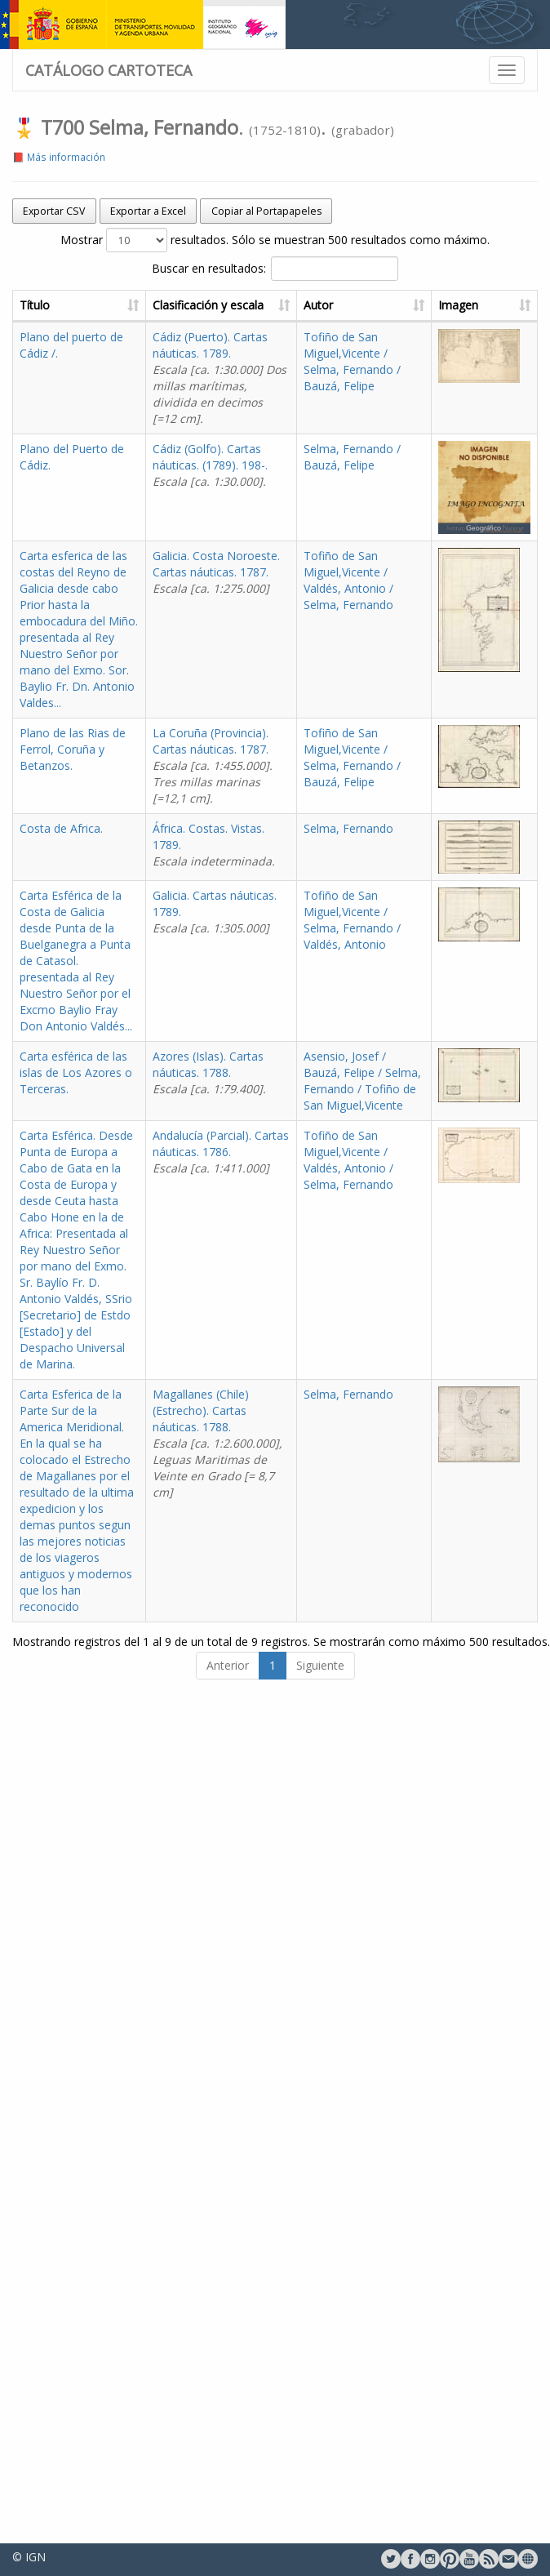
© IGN (29, 2557)
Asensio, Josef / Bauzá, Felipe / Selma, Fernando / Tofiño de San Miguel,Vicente (362, 1080)
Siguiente (320, 1665)
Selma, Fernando (348, 828)
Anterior (227, 1665)
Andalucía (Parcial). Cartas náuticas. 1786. (221, 1152)
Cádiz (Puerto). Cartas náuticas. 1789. (219, 377)
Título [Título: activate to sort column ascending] (35, 305)
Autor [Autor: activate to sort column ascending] (318, 305)
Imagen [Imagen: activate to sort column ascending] (458, 305)
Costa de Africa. (61, 828)
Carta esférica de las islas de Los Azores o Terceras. (76, 1072)
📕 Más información (58, 156)
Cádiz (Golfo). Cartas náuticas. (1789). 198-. (210, 465)
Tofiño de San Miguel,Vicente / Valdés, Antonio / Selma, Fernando (348, 580)
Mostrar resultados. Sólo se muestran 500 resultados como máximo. (275, 240)
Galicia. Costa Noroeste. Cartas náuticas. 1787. (216, 572)
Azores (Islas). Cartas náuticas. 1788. (209, 1072)
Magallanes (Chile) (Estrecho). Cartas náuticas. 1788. (217, 1443)
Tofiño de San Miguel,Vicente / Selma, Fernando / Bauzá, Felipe (352, 361)
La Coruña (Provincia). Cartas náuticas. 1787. (213, 765)
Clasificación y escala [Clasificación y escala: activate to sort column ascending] (208, 305)
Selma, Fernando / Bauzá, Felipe (352, 457)
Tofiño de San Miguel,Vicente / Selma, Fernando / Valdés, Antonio (352, 920)
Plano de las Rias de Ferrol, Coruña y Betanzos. (73, 749)
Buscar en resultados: (275, 268)
